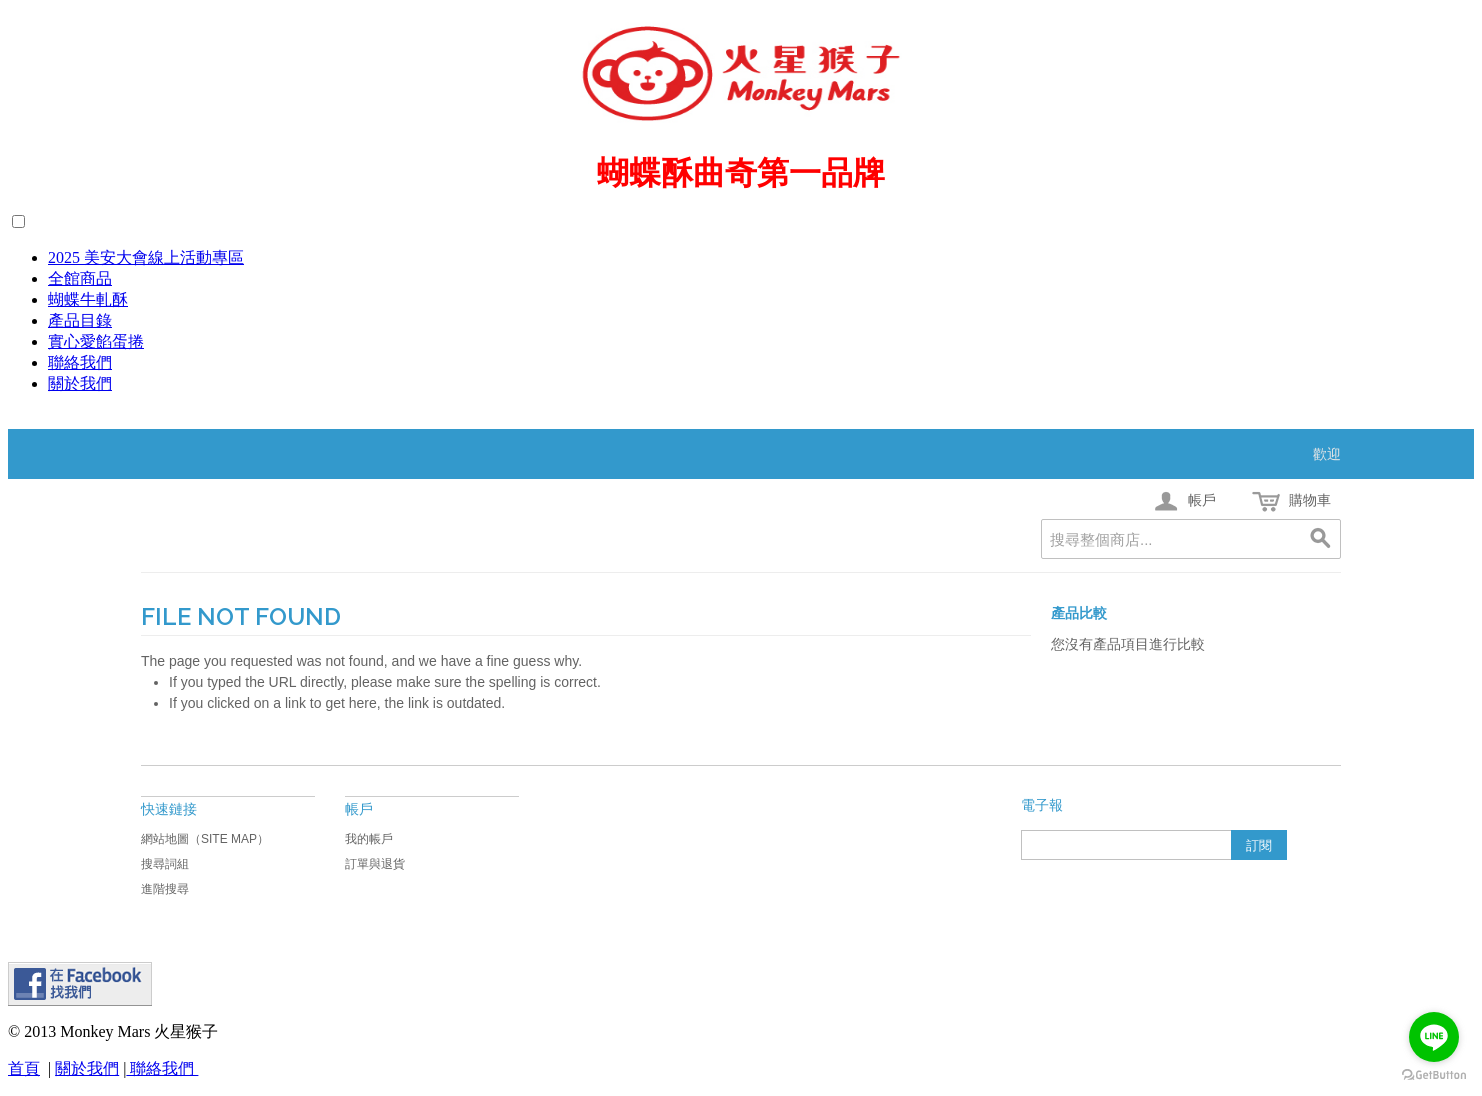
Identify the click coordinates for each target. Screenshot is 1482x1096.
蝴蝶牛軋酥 (88, 299)
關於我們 (80, 383)
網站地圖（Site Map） (205, 839)
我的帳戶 (369, 839)
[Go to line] (1434, 1037)
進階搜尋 (165, 889)
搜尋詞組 (165, 864)
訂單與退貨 (375, 864)
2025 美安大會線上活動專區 (146, 257)
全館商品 (80, 278)
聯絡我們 (80, 362)
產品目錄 (80, 320)
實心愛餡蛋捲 (96, 341)
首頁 (24, 1068)
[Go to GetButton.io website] (1434, 1075)
